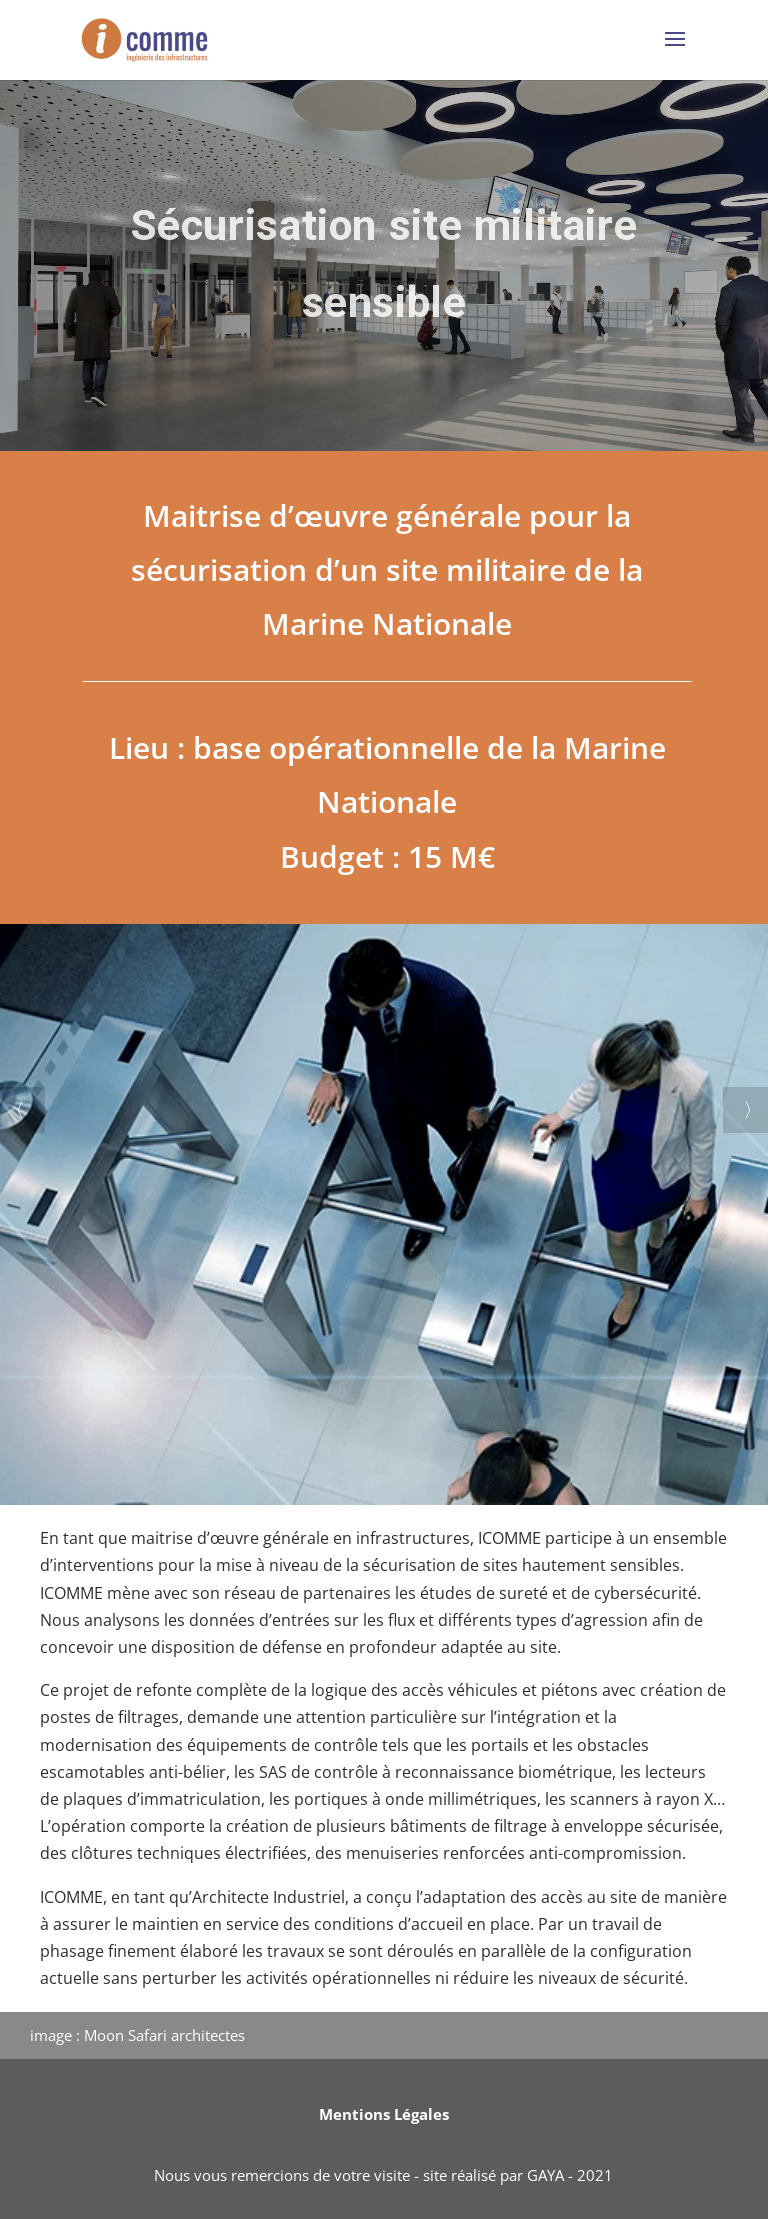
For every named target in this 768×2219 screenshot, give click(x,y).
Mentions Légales (384, 2114)
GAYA (545, 2175)
